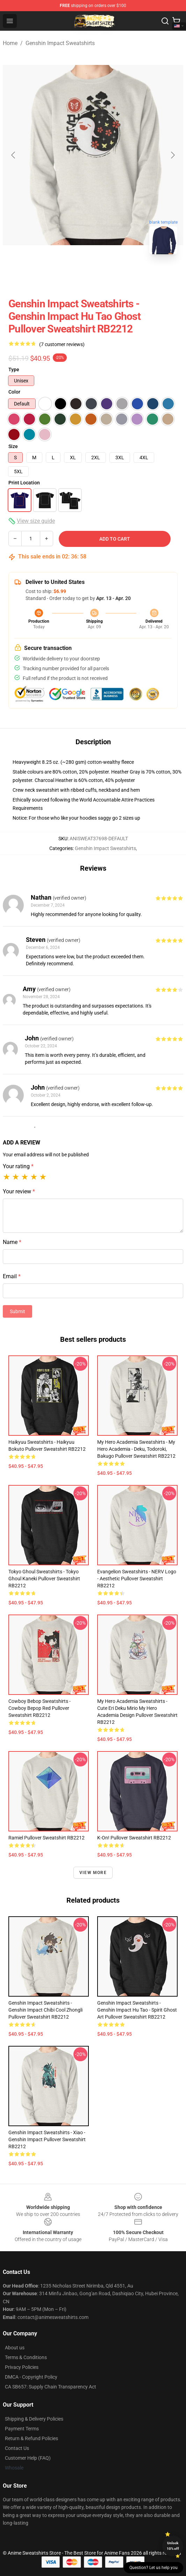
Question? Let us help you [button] (153, 2567)
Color (14, 392)
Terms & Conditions (26, 2357)
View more (93, 1872)
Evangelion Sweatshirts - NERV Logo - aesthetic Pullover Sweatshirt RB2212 (136, 1578)
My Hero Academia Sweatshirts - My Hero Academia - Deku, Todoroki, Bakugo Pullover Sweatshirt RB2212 (136, 1449)
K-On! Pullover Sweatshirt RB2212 (134, 1837)
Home (10, 43)
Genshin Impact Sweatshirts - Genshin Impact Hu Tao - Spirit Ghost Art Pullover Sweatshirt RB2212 (137, 2010)
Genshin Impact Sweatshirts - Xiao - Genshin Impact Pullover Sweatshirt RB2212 (47, 2139)
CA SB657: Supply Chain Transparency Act (50, 2387)
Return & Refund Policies (31, 2438)
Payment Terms (22, 2428)
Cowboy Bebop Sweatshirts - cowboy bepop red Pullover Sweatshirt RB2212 (39, 1708)
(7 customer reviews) (62, 344)
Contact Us (17, 2448)
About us (14, 2347)
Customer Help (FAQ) (28, 2458)
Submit (17, 1311)
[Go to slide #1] (75, 275)
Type (13, 369)
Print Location (24, 482)
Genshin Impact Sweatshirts (60, 43)
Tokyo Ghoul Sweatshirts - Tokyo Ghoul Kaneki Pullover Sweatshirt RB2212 (44, 1578)
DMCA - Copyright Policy (31, 2377)
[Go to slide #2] (111, 275)
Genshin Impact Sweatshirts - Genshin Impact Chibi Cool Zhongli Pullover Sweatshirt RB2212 (45, 2010)
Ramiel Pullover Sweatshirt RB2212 (46, 1837)
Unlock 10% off (173, 2546)
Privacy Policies (21, 2367)
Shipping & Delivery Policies (34, 2419)
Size (13, 446)
